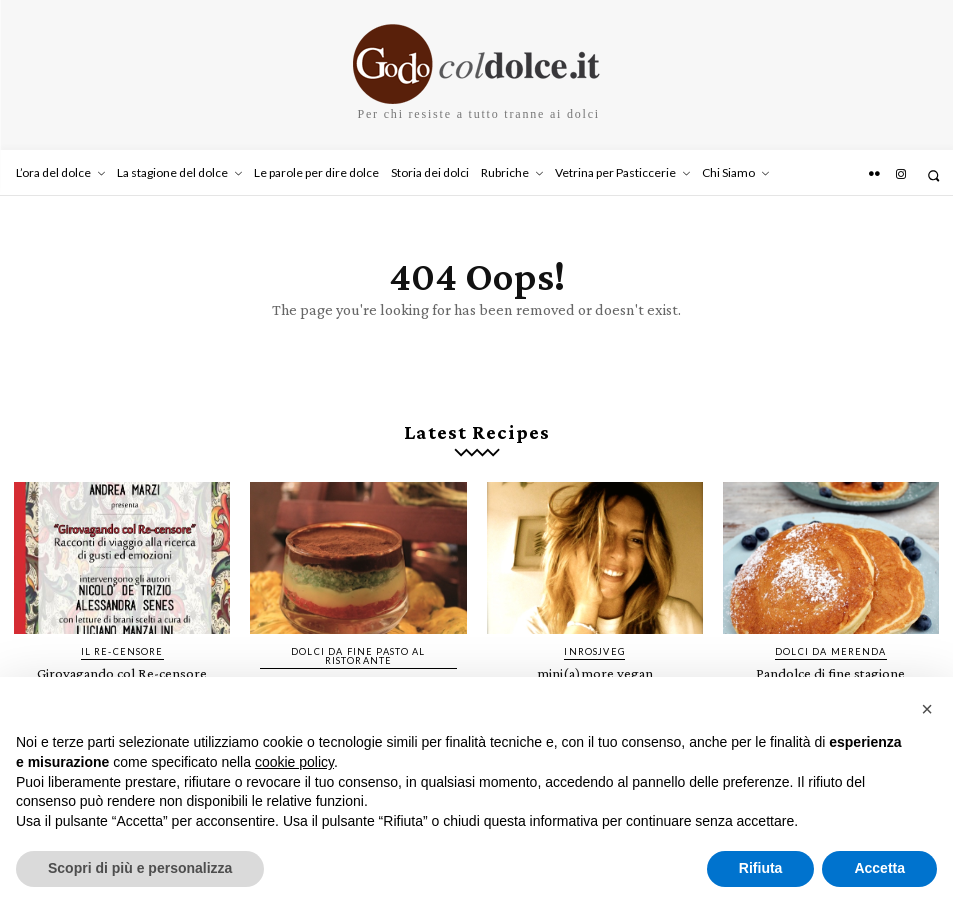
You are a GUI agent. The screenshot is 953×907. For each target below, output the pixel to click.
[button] (933, 175)
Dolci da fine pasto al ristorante (358, 652)
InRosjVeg (595, 647)
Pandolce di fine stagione (830, 669)
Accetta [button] (879, 868)
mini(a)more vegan (594, 669)
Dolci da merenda (831, 647)
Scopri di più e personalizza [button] (140, 868)
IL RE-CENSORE (122, 647)
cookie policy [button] (294, 762)
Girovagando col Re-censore (122, 669)
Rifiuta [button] (761, 868)
